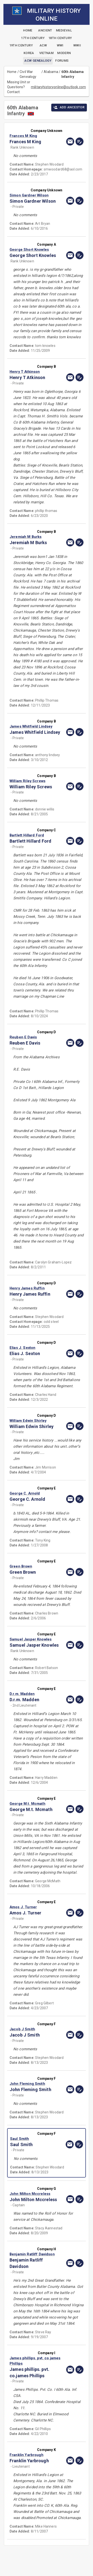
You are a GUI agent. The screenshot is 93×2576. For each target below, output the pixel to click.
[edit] (79, 141)
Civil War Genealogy (28, 74)
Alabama (51, 72)
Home (12, 72)
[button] (35, 136)
